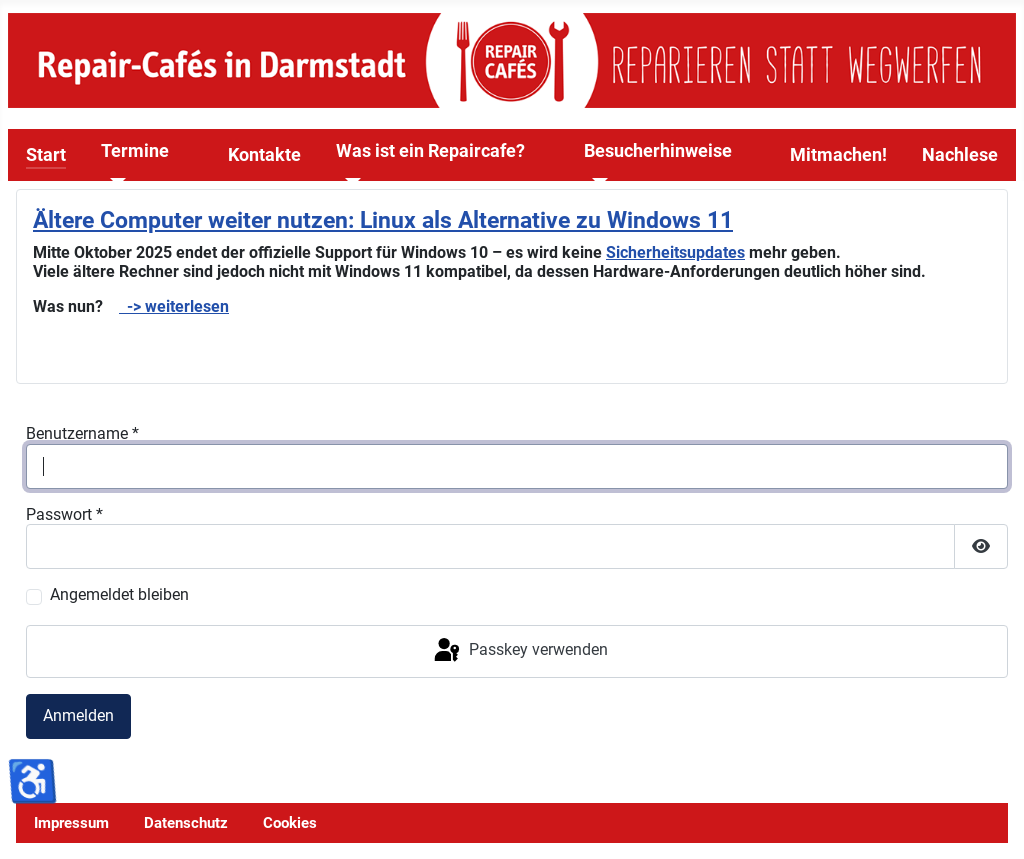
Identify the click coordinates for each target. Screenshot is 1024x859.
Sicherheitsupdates (675, 252)
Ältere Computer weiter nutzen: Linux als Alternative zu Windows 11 (383, 220)
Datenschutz (186, 823)
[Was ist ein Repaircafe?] (348, 182)
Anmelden (78, 715)
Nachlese (960, 155)
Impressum (71, 823)
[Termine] (113, 182)
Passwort (64, 514)
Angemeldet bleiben (119, 594)
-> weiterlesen (174, 306)
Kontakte (264, 155)
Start (46, 155)
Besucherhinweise (658, 151)
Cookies (290, 823)
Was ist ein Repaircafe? (430, 151)
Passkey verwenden (519, 651)
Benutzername (82, 433)
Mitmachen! (838, 155)
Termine (135, 151)
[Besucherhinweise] (596, 182)
